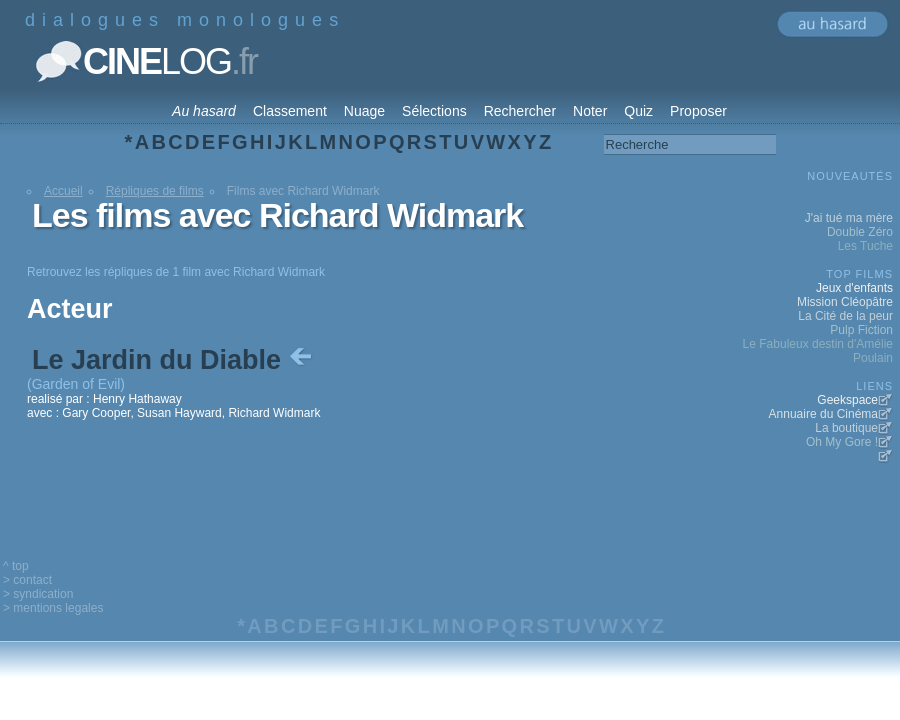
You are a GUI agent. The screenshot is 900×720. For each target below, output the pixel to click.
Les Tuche (865, 246)
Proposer (698, 111)
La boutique (846, 428)
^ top (16, 566)
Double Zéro (860, 232)
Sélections (434, 111)
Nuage (364, 111)
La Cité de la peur (845, 316)
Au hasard (204, 111)
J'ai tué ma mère (849, 218)
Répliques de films (155, 191)
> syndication (38, 594)
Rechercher (520, 111)
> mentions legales (53, 608)
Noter (590, 111)
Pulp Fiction (861, 330)
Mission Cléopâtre (845, 302)
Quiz (638, 111)
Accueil (63, 191)
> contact (27, 580)
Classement (290, 111)
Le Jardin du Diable (174, 360)
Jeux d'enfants (854, 288)
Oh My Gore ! (842, 442)
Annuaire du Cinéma (823, 414)
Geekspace (847, 400)
